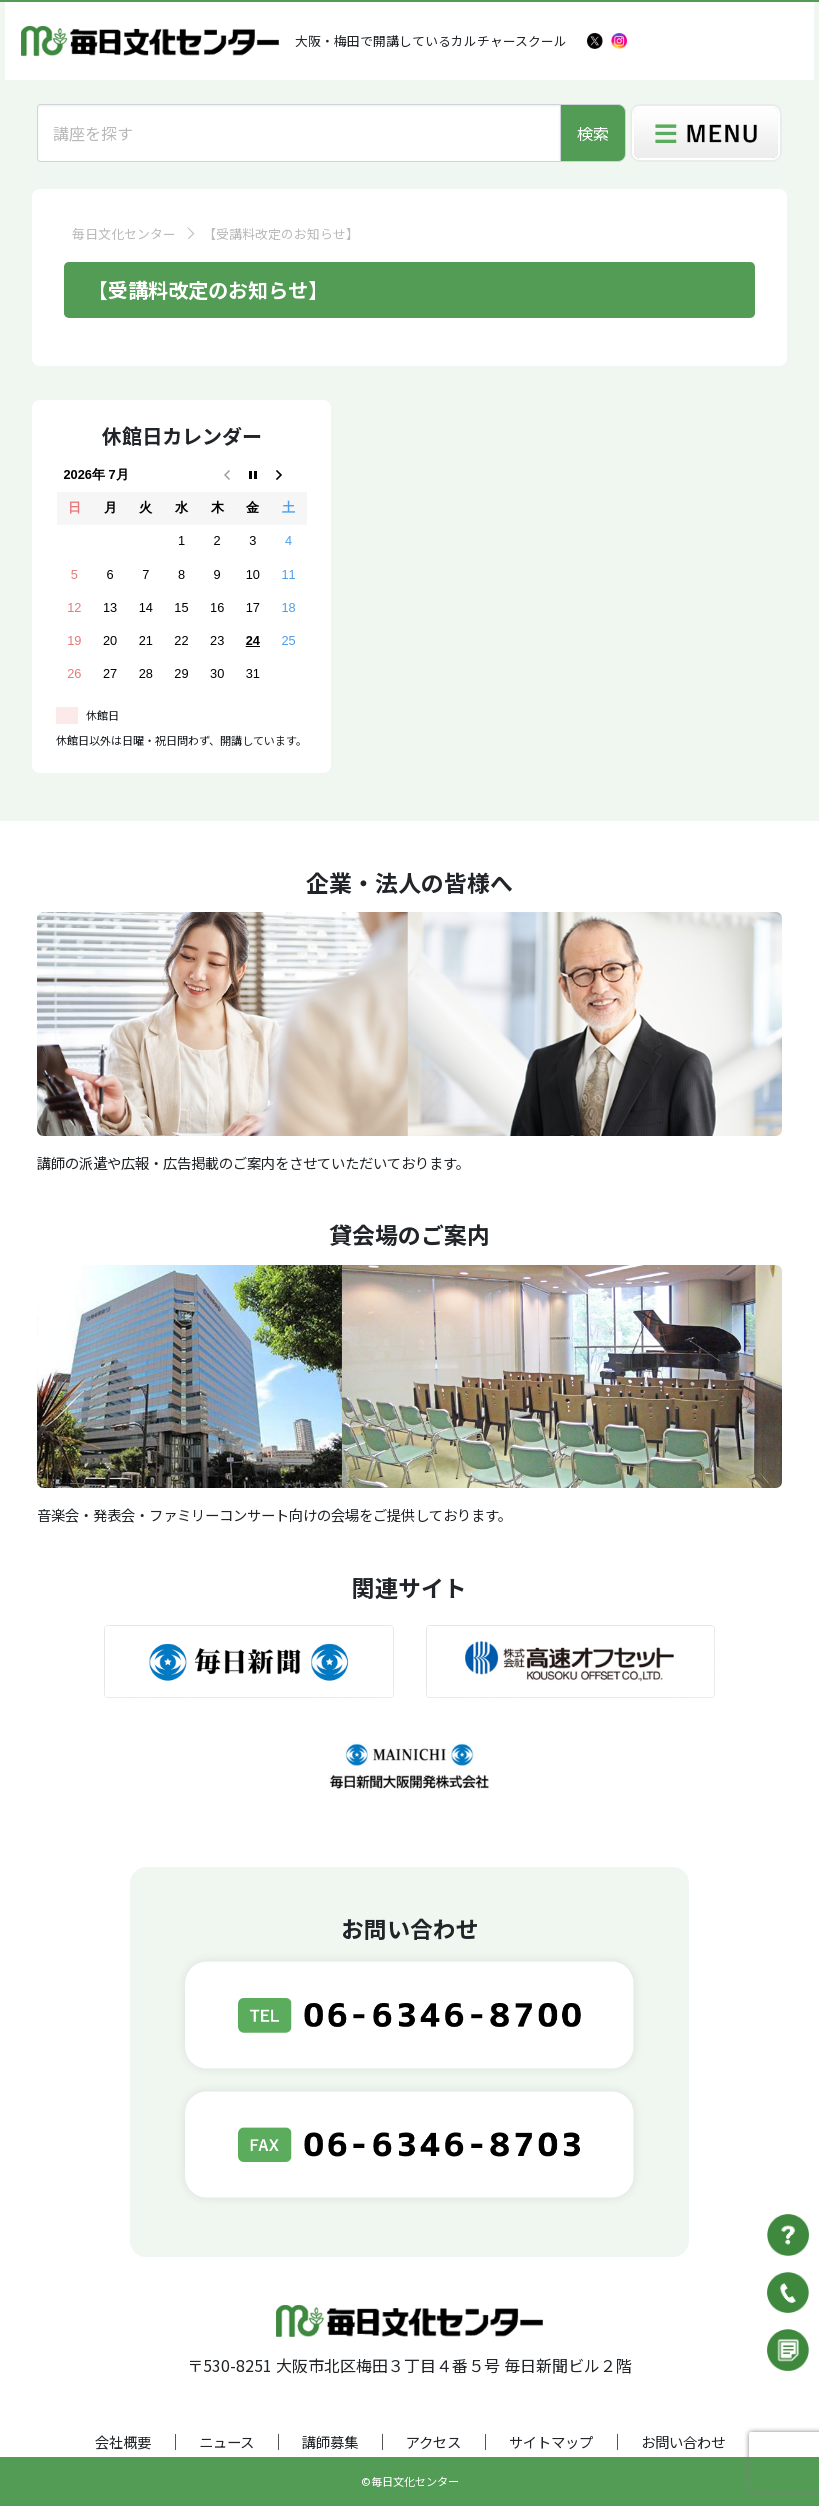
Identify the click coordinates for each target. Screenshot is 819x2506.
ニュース (226, 2441)
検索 (593, 133)
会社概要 (123, 2441)
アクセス (433, 2441)
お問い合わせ (683, 2441)
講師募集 (330, 2441)
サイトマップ (551, 2441)
